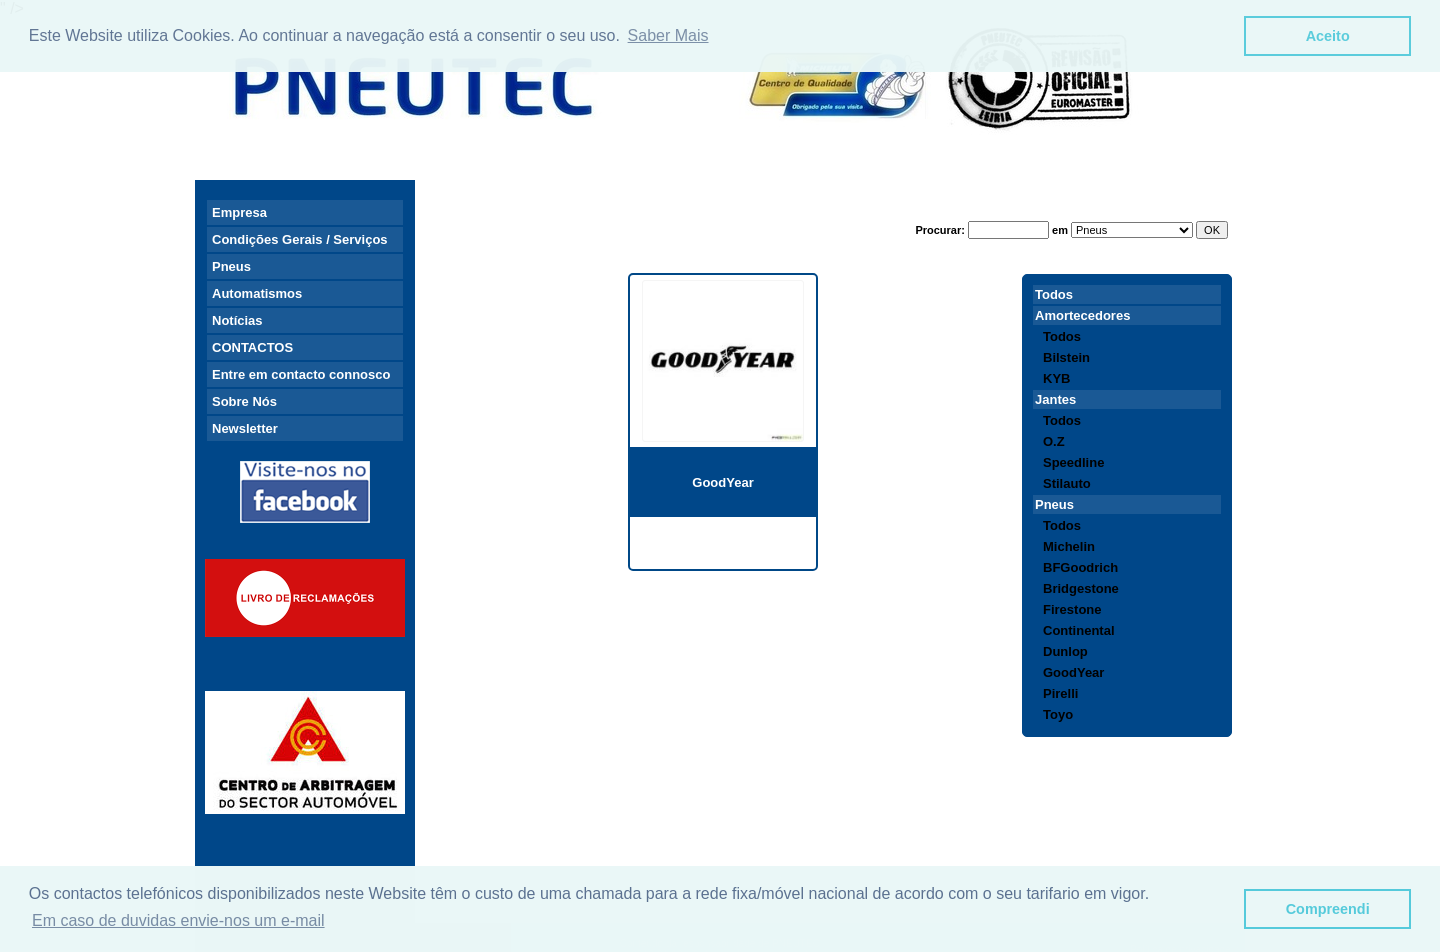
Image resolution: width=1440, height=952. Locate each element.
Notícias (237, 320)
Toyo (1058, 714)
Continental (1079, 630)
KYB (1056, 378)
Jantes (1055, 399)
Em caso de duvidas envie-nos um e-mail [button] (178, 920)
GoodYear (722, 482)
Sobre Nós (244, 401)
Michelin (1069, 546)
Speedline (1073, 462)
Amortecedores (1082, 315)
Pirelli (1060, 693)
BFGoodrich (1080, 567)
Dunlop (1065, 651)
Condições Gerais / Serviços (300, 239)
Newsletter (245, 428)
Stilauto (1067, 483)
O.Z (1054, 441)
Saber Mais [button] (668, 35)
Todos (1054, 294)
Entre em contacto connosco (301, 374)
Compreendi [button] (1328, 909)
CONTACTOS (252, 347)
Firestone (1072, 609)
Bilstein (1066, 357)
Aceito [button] (1328, 36)
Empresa (239, 212)
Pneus (231, 266)
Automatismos (257, 293)
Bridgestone (1081, 588)
